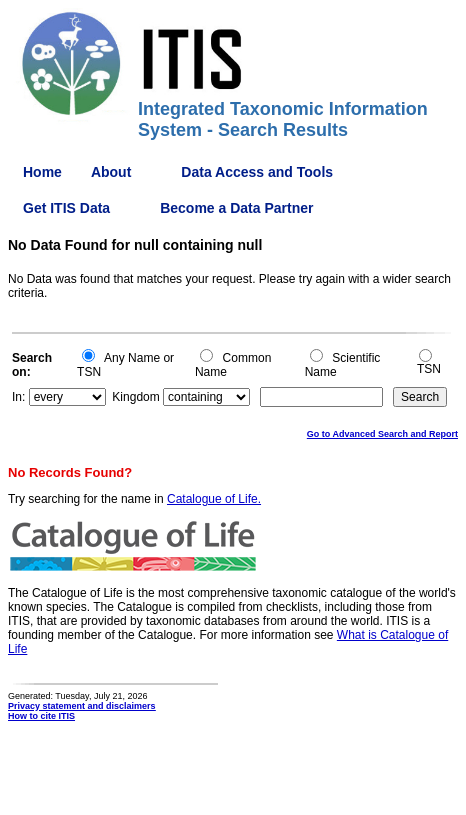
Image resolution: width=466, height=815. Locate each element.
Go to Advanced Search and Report (382, 434)
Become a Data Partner (236, 208)
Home (42, 172)
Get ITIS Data (66, 208)
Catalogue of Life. (214, 499)
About (111, 172)
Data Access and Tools (257, 172)
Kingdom (135, 397)
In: (18, 397)
